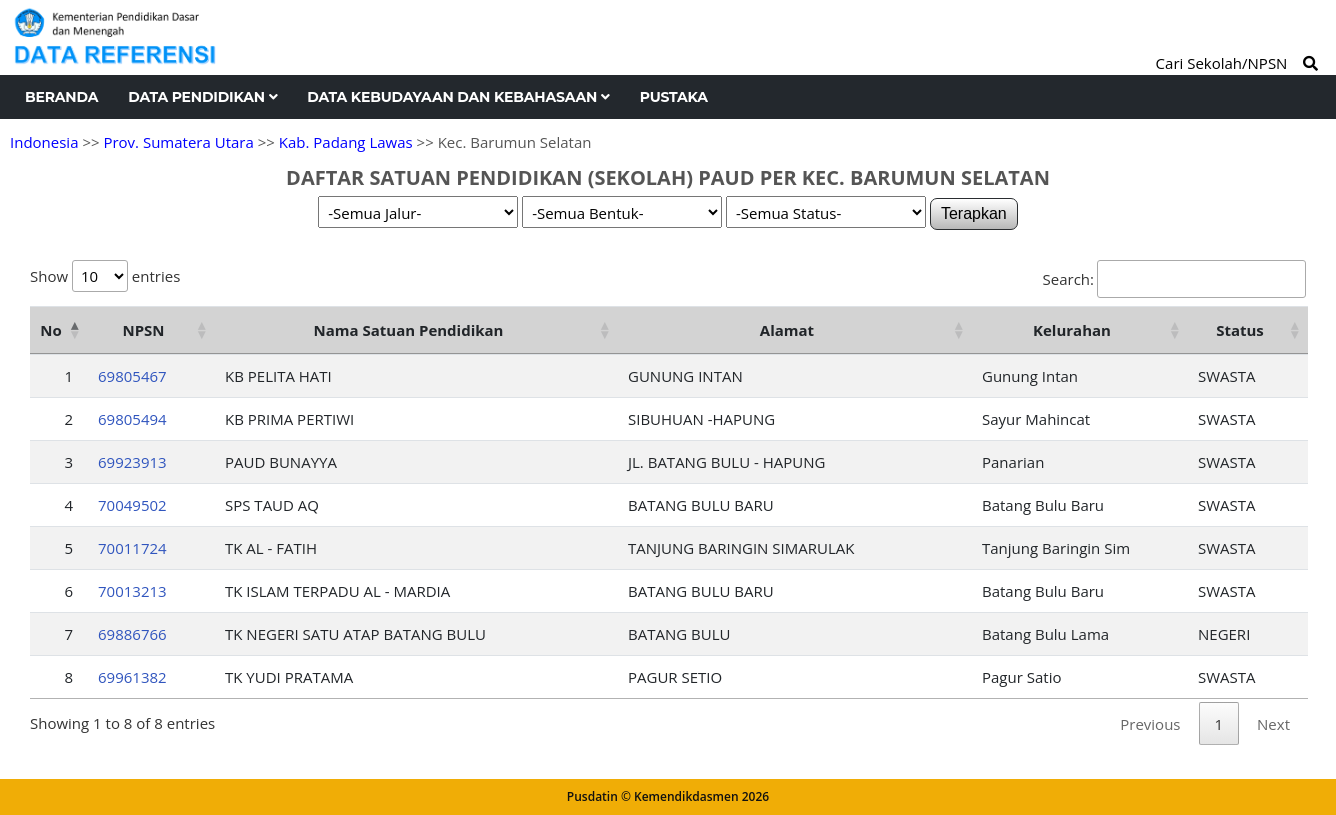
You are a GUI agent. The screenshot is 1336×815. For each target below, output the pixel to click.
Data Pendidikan (202, 97)
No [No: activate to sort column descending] (50, 330)
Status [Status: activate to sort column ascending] (1240, 330)
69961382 (132, 677)
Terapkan (974, 213)
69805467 (132, 376)
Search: (1174, 279)
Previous (1150, 724)
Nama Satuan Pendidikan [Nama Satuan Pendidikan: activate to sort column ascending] (409, 330)
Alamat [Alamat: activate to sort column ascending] (787, 330)
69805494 (132, 419)
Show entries (105, 276)
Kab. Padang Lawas (346, 142)
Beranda (61, 97)
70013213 (132, 591)
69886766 (132, 634)
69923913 (132, 462)
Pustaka (674, 97)
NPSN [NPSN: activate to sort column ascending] (143, 330)
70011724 (132, 548)
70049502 (132, 505)
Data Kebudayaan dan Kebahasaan (458, 97)
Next (1273, 724)
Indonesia (44, 142)
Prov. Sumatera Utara (178, 142)
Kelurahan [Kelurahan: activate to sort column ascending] (1072, 330)
